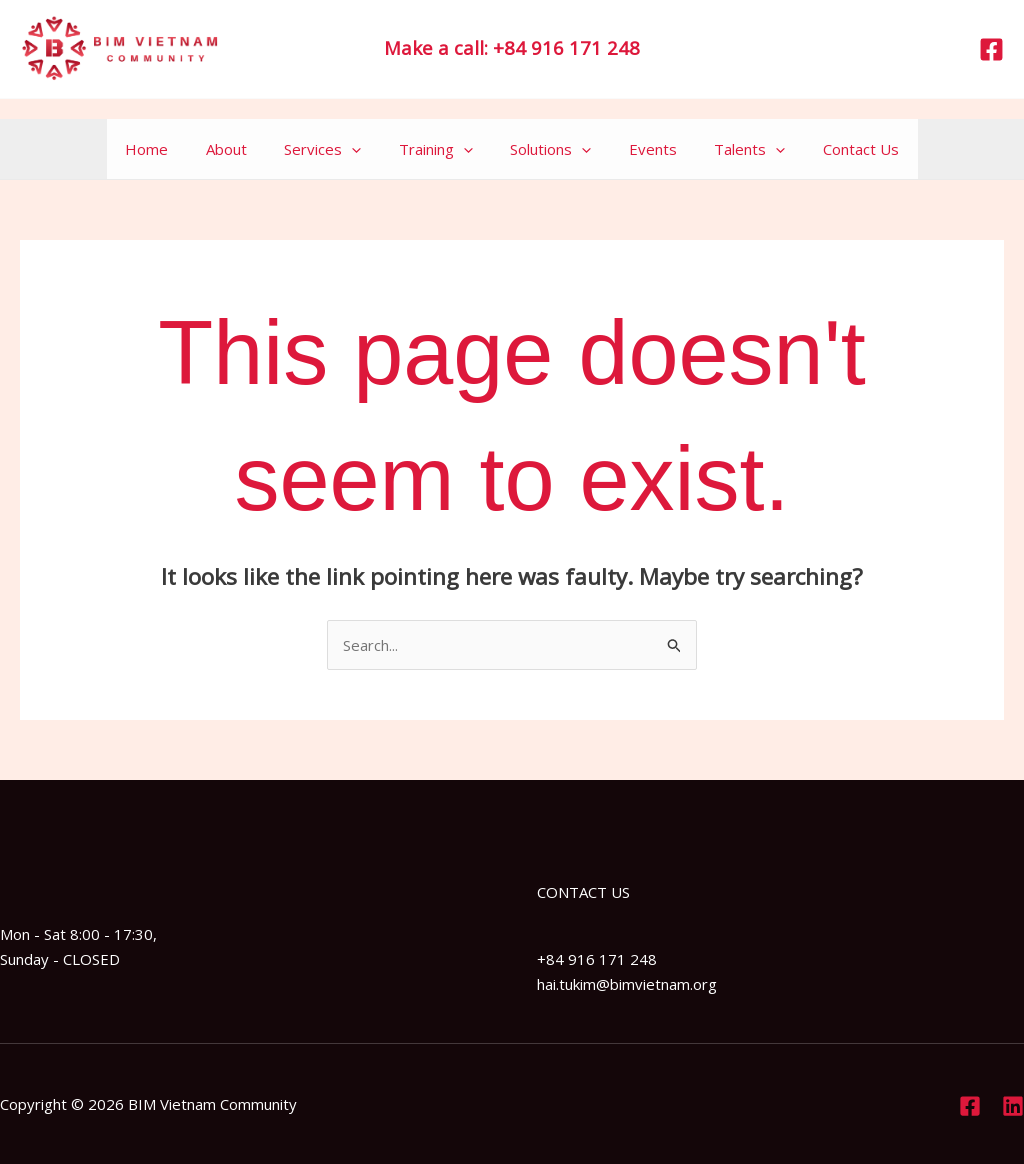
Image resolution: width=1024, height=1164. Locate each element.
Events (642, 149)
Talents (731, 149)
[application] (363, 149)
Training (440, 149)
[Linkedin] (1013, 1106)
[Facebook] (991, 49)
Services (334, 149)
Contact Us (835, 149)
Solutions (547, 149)
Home (173, 149)
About (245, 149)
